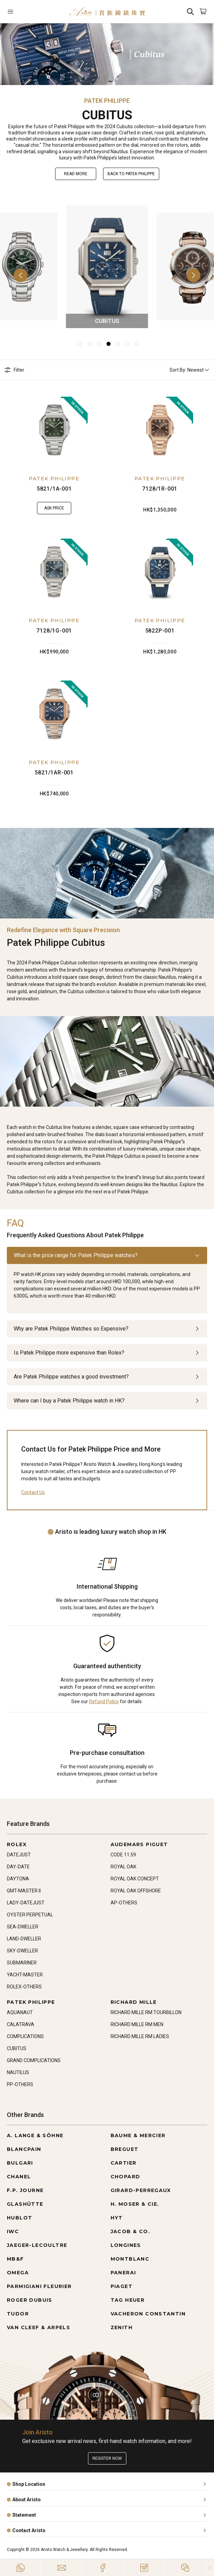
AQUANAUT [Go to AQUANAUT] (20, 2012)
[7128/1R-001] (159, 430)
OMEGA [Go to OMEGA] (18, 2273)
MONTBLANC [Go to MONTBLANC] (130, 2259)
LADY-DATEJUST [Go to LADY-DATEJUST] (26, 1902)
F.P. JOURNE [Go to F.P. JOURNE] (25, 2190)
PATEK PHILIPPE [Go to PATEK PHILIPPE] (31, 2002)
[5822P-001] (159, 572)
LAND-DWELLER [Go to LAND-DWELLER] (24, 1938)
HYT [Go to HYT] (117, 2218)
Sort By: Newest (189, 370)
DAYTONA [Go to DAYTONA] (18, 1878)
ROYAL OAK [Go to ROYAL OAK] (123, 1866)
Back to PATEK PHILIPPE (131, 173)
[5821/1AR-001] (54, 714)
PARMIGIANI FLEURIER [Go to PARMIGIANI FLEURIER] (39, 2286)
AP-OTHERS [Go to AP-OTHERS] (124, 1902)
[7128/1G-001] (54, 572)
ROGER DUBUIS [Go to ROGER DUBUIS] (29, 2300)
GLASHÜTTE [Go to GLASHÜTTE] (25, 2204)
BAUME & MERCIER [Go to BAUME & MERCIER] (138, 2135)
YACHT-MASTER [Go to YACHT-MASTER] (25, 1974)
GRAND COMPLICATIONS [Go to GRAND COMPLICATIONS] (34, 2060)
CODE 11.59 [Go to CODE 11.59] (123, 1854)
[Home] (107, 11)
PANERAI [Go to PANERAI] (123, 2273)
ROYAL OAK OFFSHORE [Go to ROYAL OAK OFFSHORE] (136, 1890)
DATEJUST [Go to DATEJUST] (19, 1854)
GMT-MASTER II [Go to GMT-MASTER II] (24, 1890)
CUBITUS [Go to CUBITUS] (16, 2048)
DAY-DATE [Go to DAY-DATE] (18, 1866)
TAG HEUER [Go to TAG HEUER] (128, 2300)
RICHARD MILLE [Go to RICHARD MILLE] (134, 2002)
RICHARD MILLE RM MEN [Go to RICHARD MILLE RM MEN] (137, 2024)
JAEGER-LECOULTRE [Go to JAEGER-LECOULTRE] (37, 2245)
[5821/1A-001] (54, 430)
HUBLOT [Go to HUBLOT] (19, 2218)
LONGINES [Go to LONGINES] (126, 2245)
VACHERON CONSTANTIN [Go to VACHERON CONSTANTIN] (148, 2314)
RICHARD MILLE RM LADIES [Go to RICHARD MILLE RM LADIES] (140, 2036)
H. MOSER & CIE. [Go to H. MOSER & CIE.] (135, 2204)
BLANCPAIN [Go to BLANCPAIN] (24, 2149)
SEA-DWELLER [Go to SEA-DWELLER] (22, 1926)
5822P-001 (160, 630)
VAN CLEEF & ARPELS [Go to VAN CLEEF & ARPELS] (38, 2327)
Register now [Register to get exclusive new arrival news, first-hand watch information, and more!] (107, 2458)
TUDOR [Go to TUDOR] (18, 2314)
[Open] (23, 11)
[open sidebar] (23, 11)
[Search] (190, 11)
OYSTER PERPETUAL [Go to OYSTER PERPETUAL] (30, 1914)
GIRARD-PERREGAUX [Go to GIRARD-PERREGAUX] (141, 2190)
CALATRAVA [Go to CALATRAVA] (20, 2024)
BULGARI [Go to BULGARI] (20, 2163)
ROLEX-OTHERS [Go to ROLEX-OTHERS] (24, 1986)
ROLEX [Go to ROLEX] (17, 1844)
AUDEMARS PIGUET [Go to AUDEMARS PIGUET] (139, 1844)
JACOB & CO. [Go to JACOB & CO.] (130, 2231)
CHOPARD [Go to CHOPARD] (125, 2177)
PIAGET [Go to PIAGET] (122, 2286)
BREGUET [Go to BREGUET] (125, 2149)
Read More (75, 173)
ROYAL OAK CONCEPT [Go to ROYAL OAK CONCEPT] (135, 1878)
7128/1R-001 (159, 488)
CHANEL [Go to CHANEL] (19, 2177)
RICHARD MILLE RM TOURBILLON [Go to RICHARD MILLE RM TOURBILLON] (146, 2012)
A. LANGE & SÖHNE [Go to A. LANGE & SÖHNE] (35, 2135)
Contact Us (33, 1492)
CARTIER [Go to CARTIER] (124, 2163)
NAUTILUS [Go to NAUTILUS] (18, 2072)
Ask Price (54, 508)
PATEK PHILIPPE (54, 479)
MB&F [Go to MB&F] (15, 2259)
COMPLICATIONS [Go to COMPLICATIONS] (25, 2036)
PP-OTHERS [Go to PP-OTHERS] (20, 2084)
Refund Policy (104, 1701)
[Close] (210, 2568)
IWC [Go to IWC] (13, 2231)
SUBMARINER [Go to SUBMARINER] (22, 1962)
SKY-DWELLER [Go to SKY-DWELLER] (22, 1950)
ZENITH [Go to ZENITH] (122, 2327)
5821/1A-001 (54, 488)
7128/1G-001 (54, 630)
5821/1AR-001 (54, 772)
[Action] (185, 2568)
